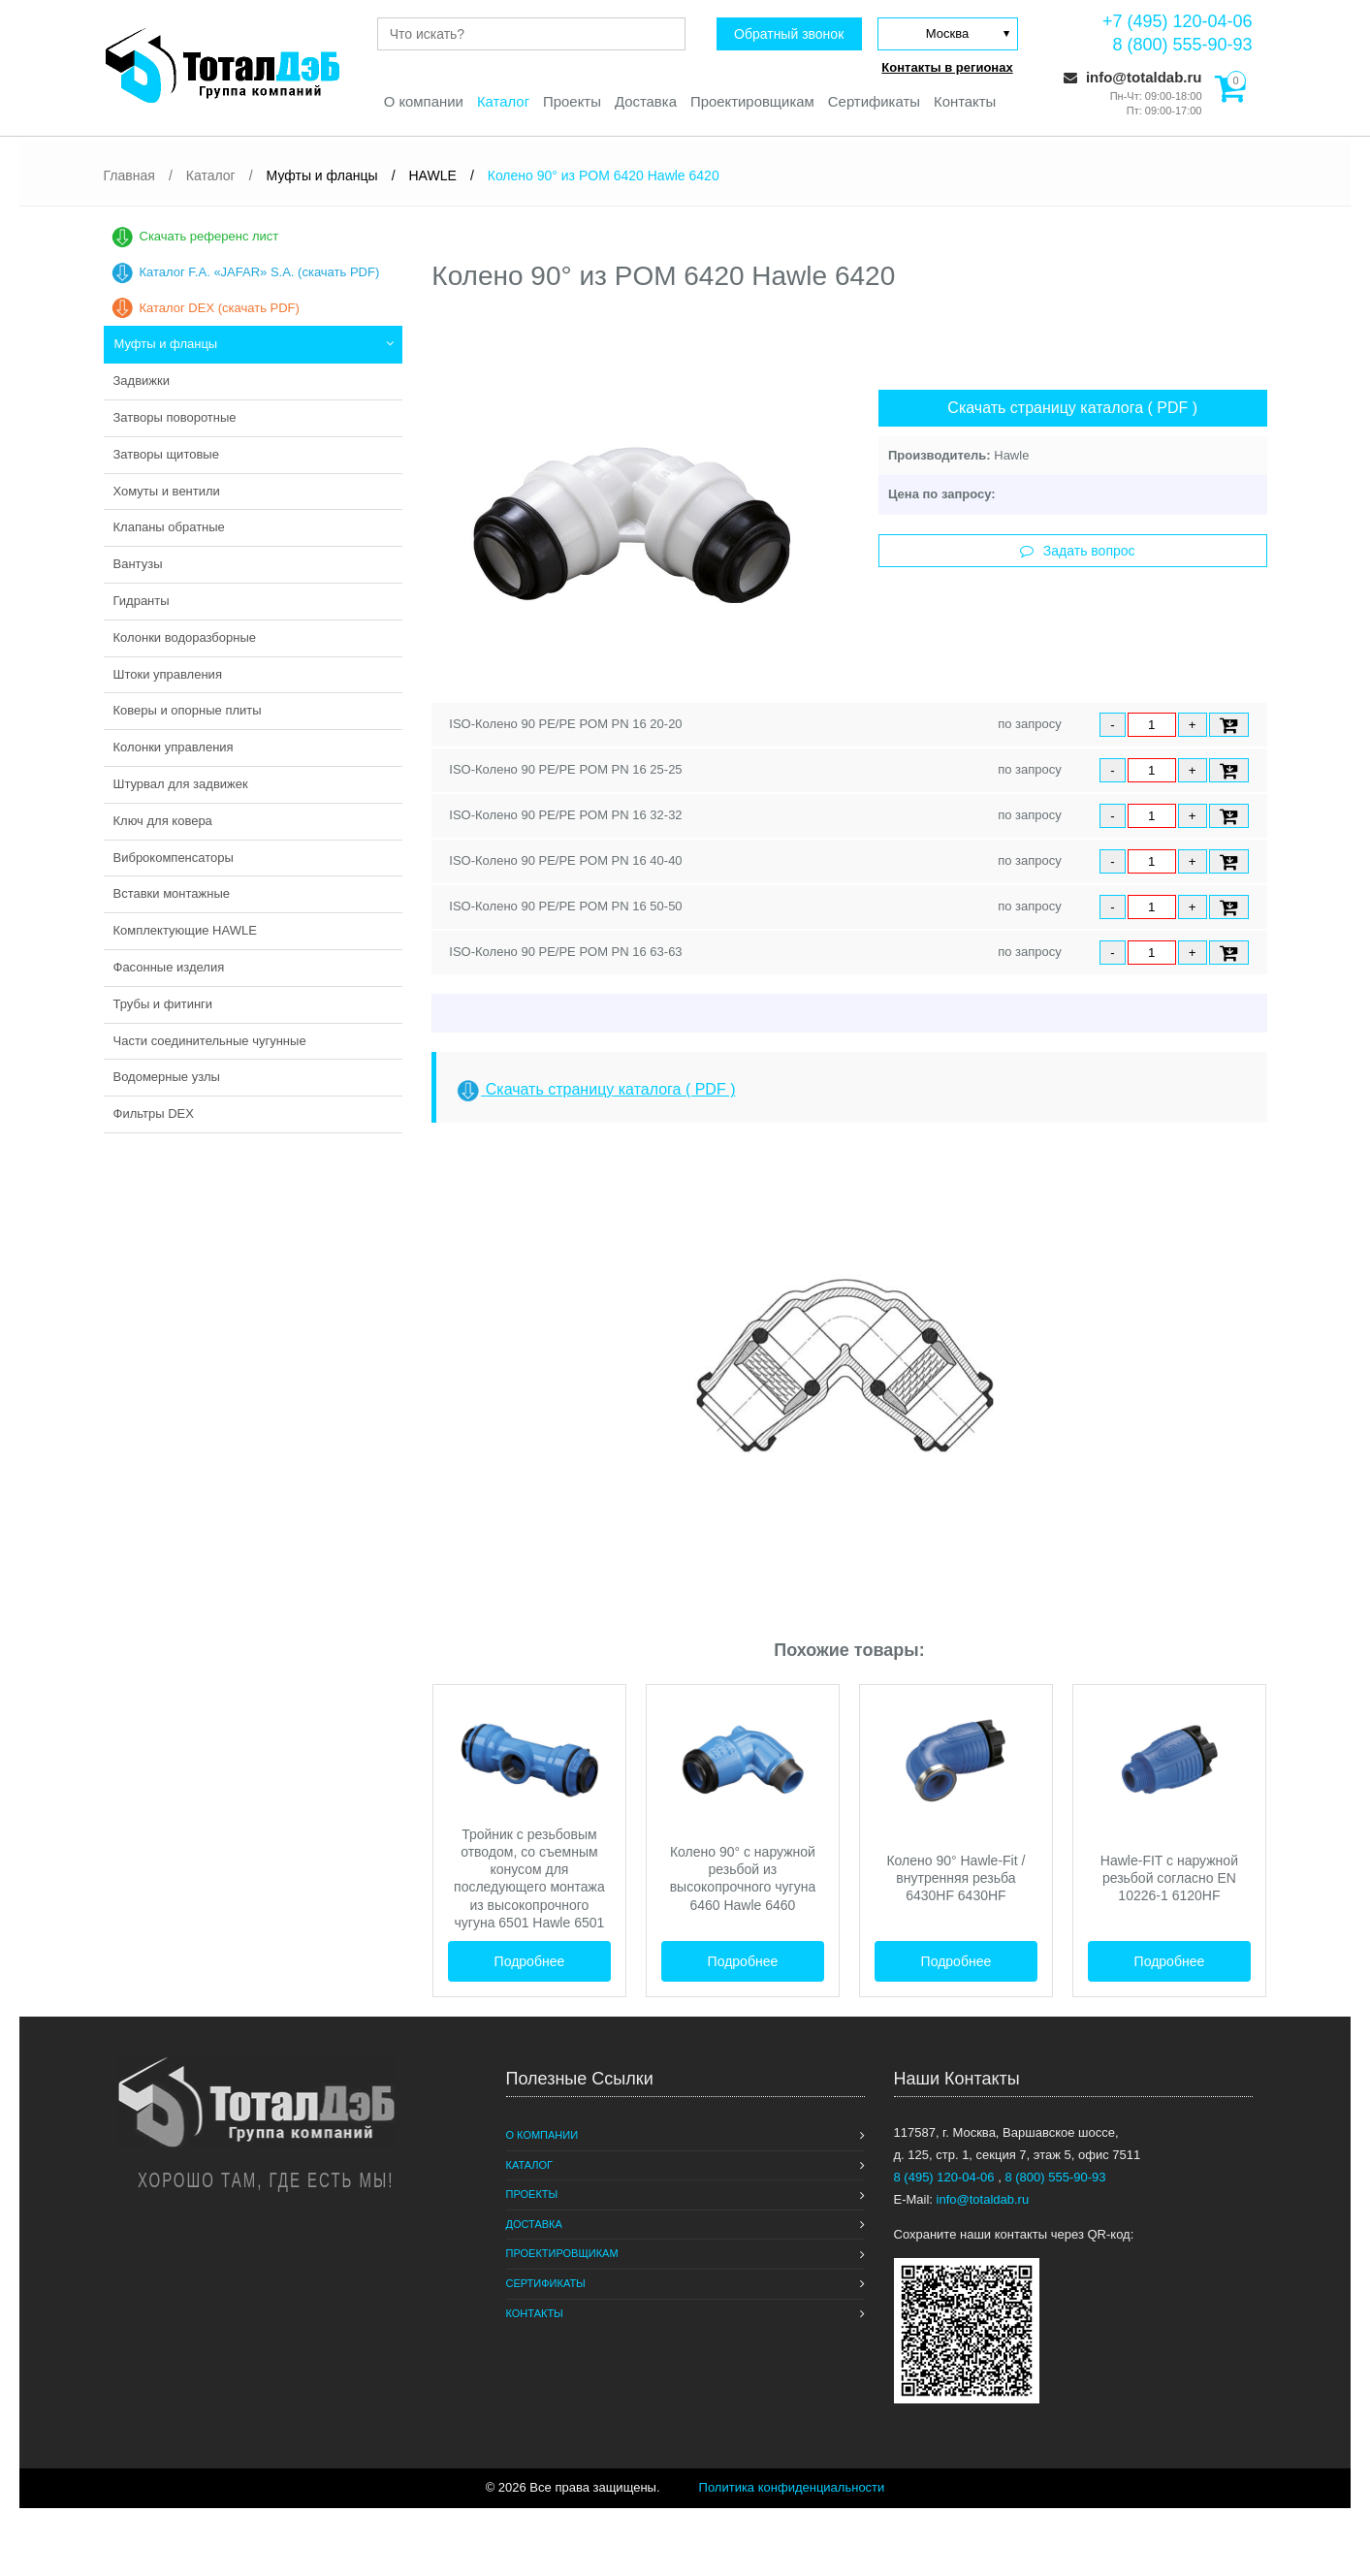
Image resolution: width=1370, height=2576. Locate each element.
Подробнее (529, 1961)
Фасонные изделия (169, 967)
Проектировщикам (752, 102)
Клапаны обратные (169, 527)
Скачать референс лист (209, 236)
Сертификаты (875, 102)
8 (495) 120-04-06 (946, 2177)
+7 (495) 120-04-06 (1177, 21)
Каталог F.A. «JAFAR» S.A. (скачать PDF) (260, 272)
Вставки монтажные (172, 893)
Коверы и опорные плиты (187, 710)
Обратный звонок (787, 34)
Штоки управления (167, 674)
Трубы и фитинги (163, 1004)
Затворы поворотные (175, 417)
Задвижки (141, 380)
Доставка (645, 102)
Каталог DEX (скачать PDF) (220, 308)
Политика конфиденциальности (792, 2487)
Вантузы (138, 564)
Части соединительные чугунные (209, 1041)
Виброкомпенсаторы (173, 857)
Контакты (966, 102)
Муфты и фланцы (166, 343)
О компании (422, 102)
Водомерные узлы (166, 1076)
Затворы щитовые (166, 454)
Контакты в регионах (946, 67)
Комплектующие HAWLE (185, 930)
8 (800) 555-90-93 (1182, 44)
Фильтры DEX (153, 1113)
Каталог (502, 102)
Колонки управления (173, 747)
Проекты (571, 102)
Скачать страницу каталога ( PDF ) (1072, 407)
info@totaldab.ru (1133, 77)
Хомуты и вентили (166, 491)
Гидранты (141, 600)
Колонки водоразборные (185, 637)
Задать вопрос (1077, 550)
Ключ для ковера (162, 820)
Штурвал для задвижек (180, 784)
